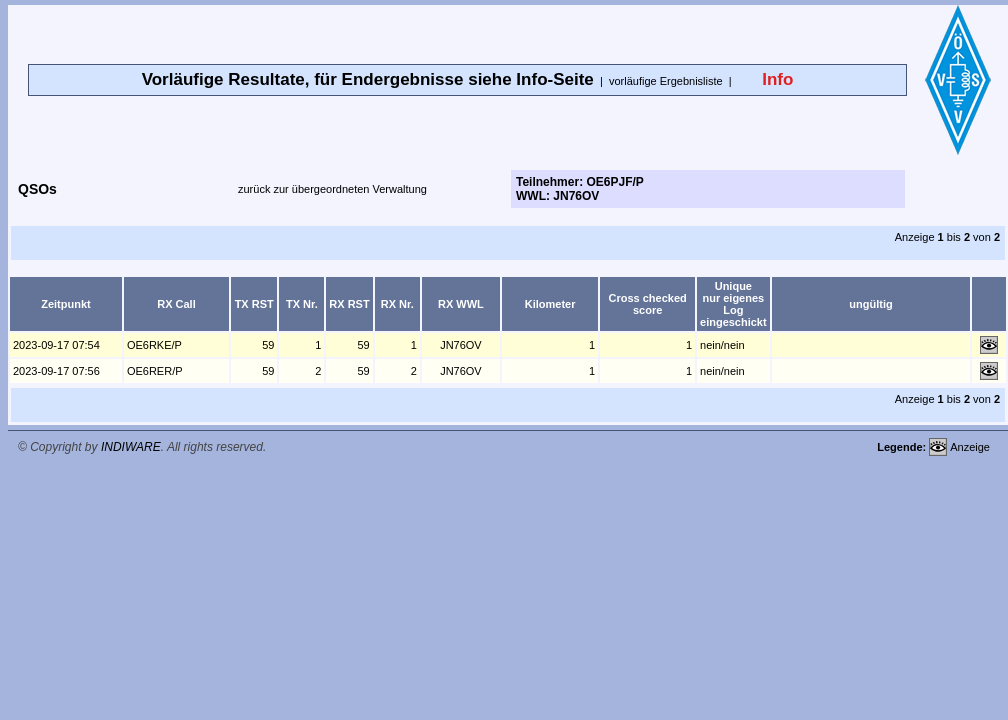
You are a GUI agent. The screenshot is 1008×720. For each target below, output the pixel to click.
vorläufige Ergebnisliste (666, 81)
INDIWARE (131, 447)
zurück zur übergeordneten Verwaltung (332, 189)
